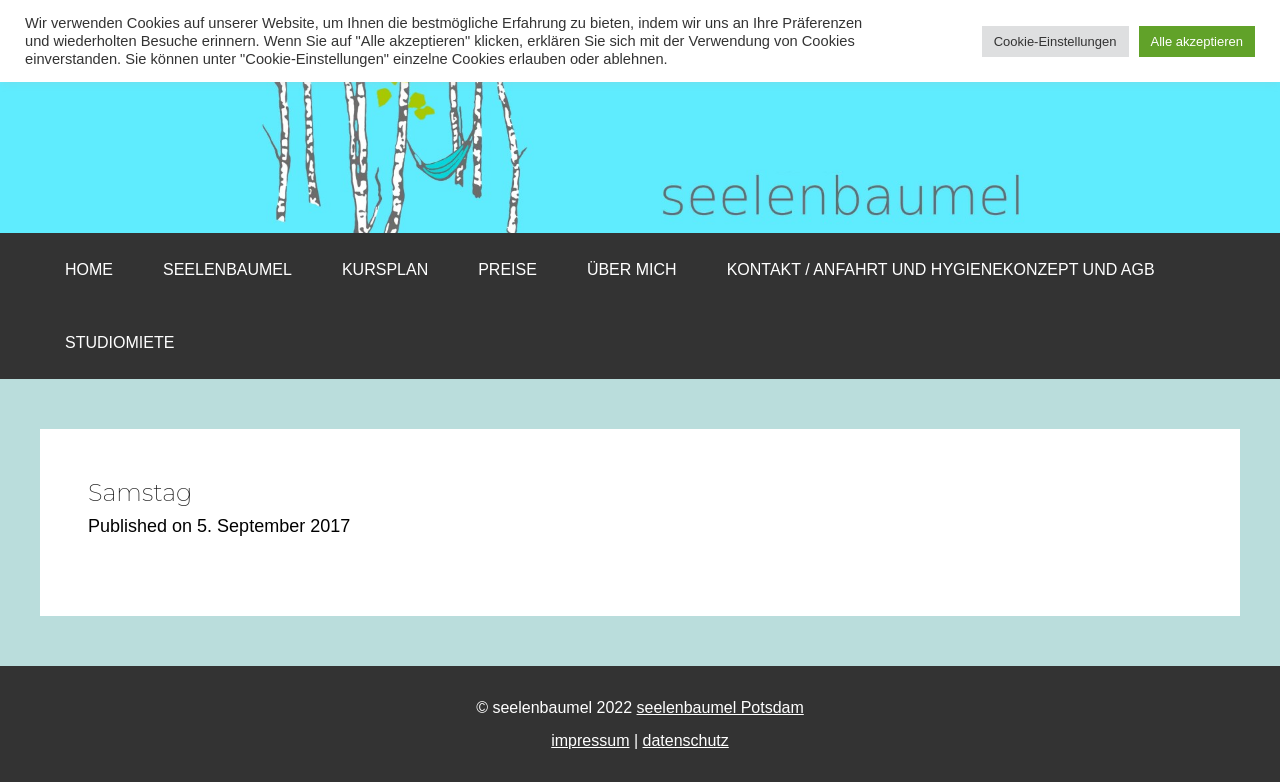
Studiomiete (119, 342)
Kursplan (385, 269)
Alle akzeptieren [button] (1197, 41)
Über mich (632, 269)
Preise (507, 269)
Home (89, 269)
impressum (590, 740)
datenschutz (686, 740)
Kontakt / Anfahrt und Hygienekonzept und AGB (941, 269)
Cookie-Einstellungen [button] (1055, 41)
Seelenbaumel (227, 269)
